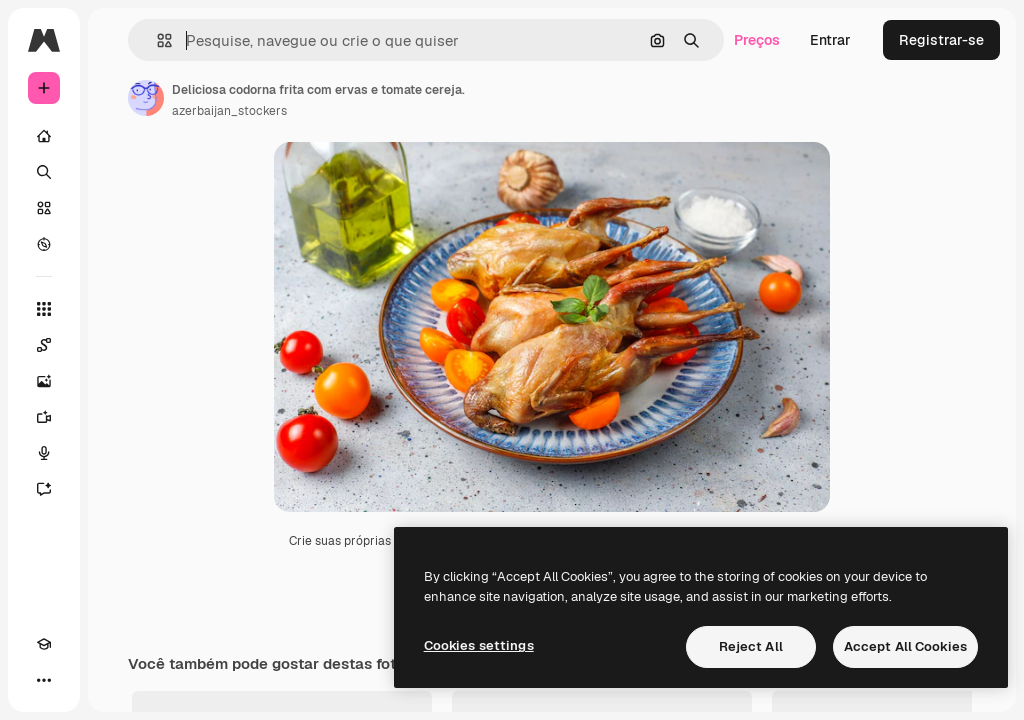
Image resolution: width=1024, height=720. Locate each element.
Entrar (830, 40)
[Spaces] (44, 345)
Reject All (751, 646)
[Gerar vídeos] (44, 417)
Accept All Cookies (905, 646)
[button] (156, 40)
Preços (757, 40)
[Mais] (44, 680)
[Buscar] (44, 172)
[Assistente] (44, 489)
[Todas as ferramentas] (44, 309)
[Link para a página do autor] (146, 98)
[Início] (44, 136)
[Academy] (44, 644)
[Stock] (44, 208)
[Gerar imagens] (44, 381)
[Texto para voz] (44, 453)
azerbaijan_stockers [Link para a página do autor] (229, 111)
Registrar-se (941, 40)
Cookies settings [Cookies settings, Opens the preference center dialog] (479, 645)
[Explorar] (44, 244)
